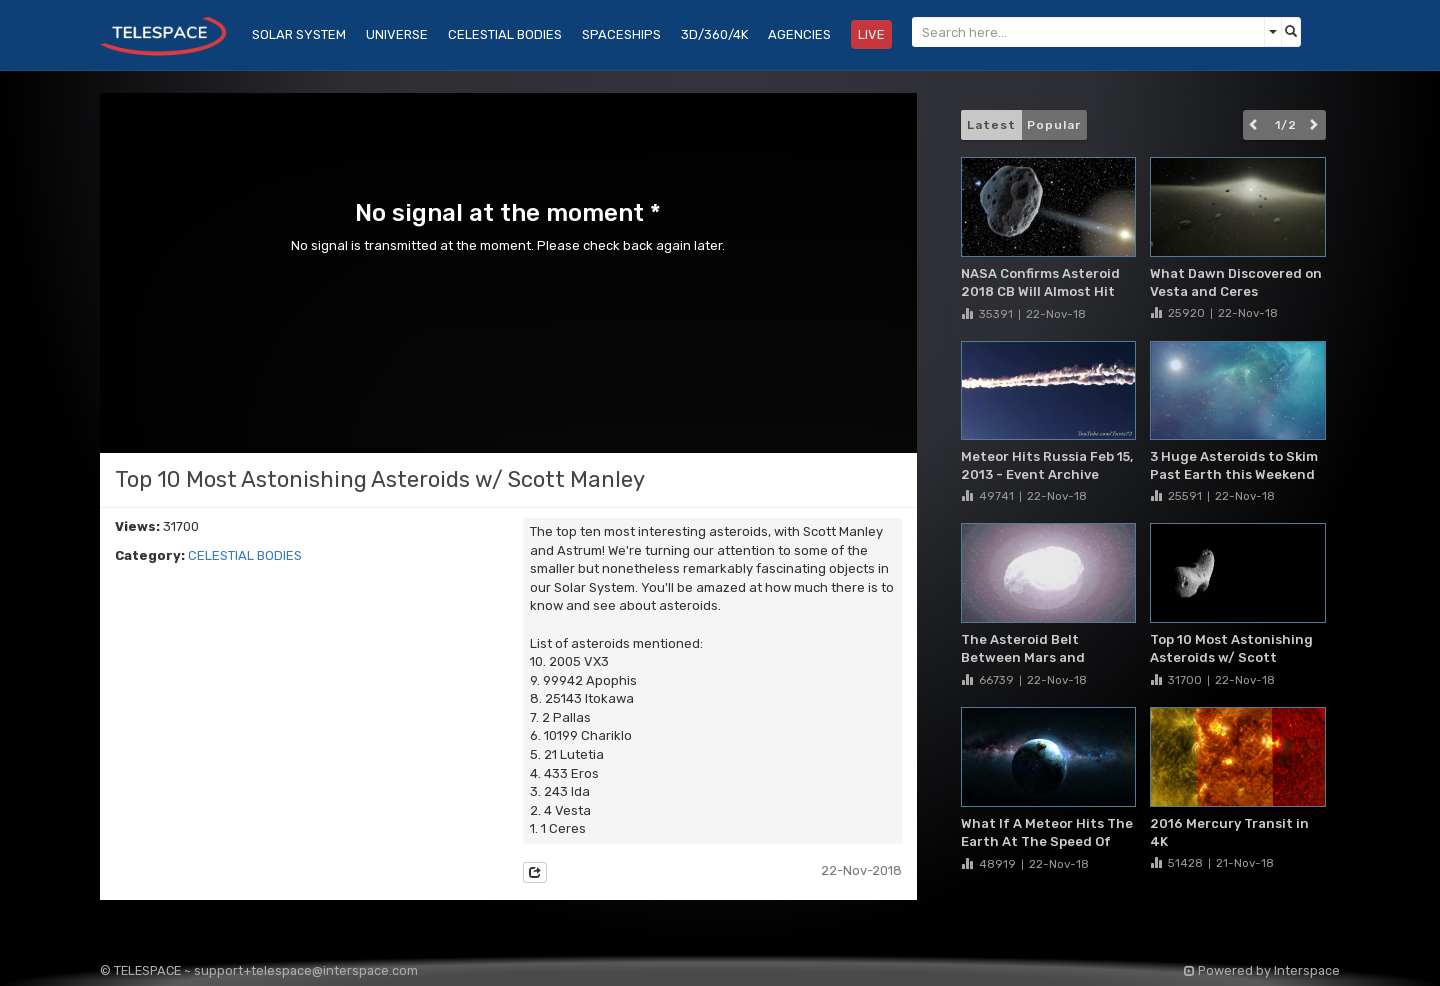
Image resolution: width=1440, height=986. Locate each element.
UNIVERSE (397, 34)
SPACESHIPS (621, 34)
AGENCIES (799, 34)
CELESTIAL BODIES (245, 555)
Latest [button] (991, 125)
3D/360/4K (714, 34)
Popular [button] (1054, 125)
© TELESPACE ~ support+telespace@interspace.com (259, 970)
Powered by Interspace (1262, 970)
